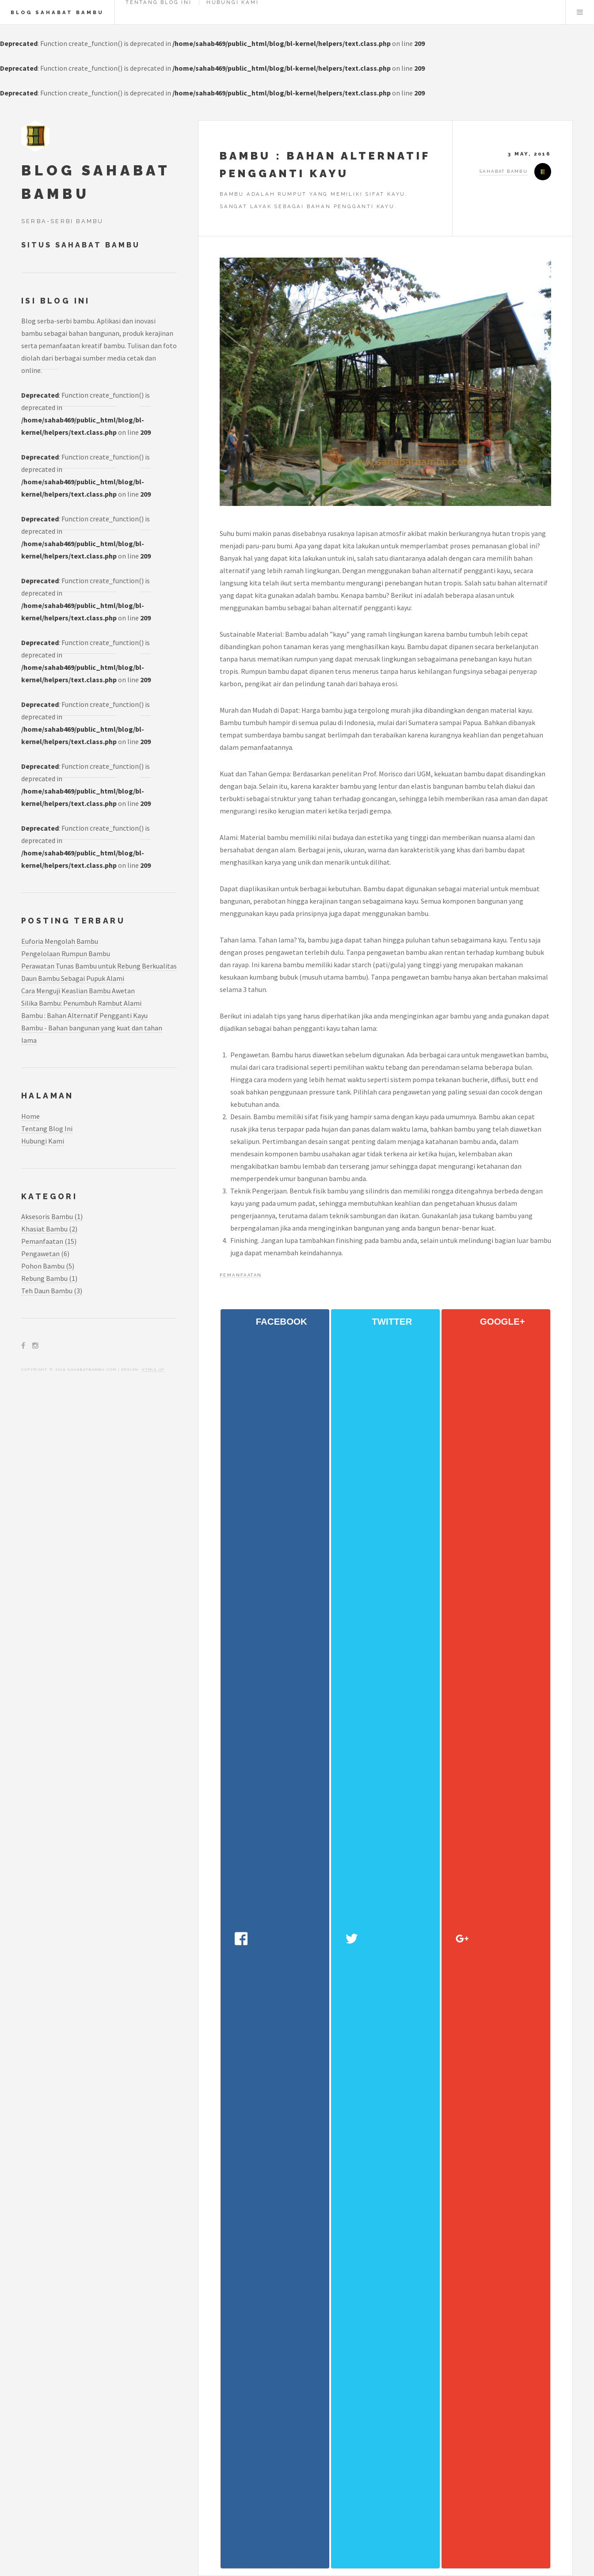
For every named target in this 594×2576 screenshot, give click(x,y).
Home (30, 1116)
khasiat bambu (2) (49, 1228)
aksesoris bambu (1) (52, 1216)
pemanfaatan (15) (48, 1241)
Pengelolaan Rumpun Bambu (65, 953)
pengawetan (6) (45, 1253)
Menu (580, 12)
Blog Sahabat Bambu (57, 12)
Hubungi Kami (42, 1140)
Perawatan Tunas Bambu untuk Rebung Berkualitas (99, 965)
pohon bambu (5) (47, 1265)
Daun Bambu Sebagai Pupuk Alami (72, 978)
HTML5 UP (153, 1369)
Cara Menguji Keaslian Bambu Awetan (78, 990)
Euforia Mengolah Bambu (59, 941)
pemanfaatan (241, 1275)
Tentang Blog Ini (46, 1128)
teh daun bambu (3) (51, 1290)
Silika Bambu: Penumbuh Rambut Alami (81, 1003)
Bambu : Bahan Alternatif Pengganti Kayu (84, 1015)
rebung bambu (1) (49, 1278)
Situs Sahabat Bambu (82, 245)
